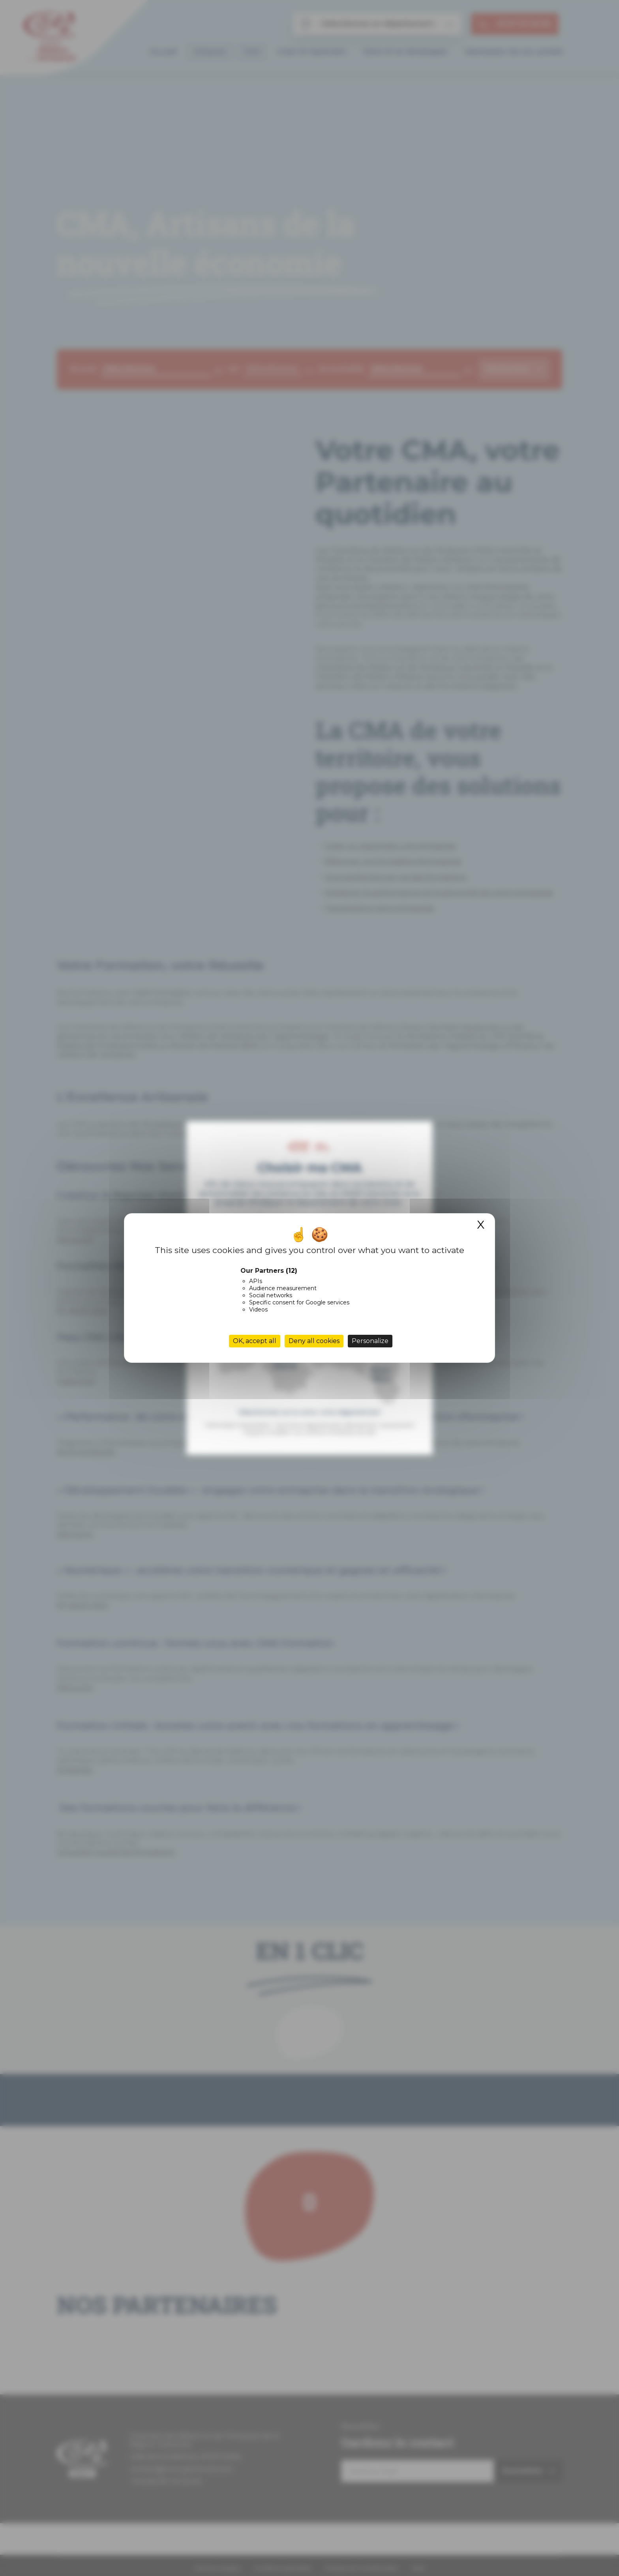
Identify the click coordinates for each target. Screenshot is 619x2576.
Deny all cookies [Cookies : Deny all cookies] (314, 1341)
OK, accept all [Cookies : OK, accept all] (254, 1341)
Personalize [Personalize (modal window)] (370, 1341)
